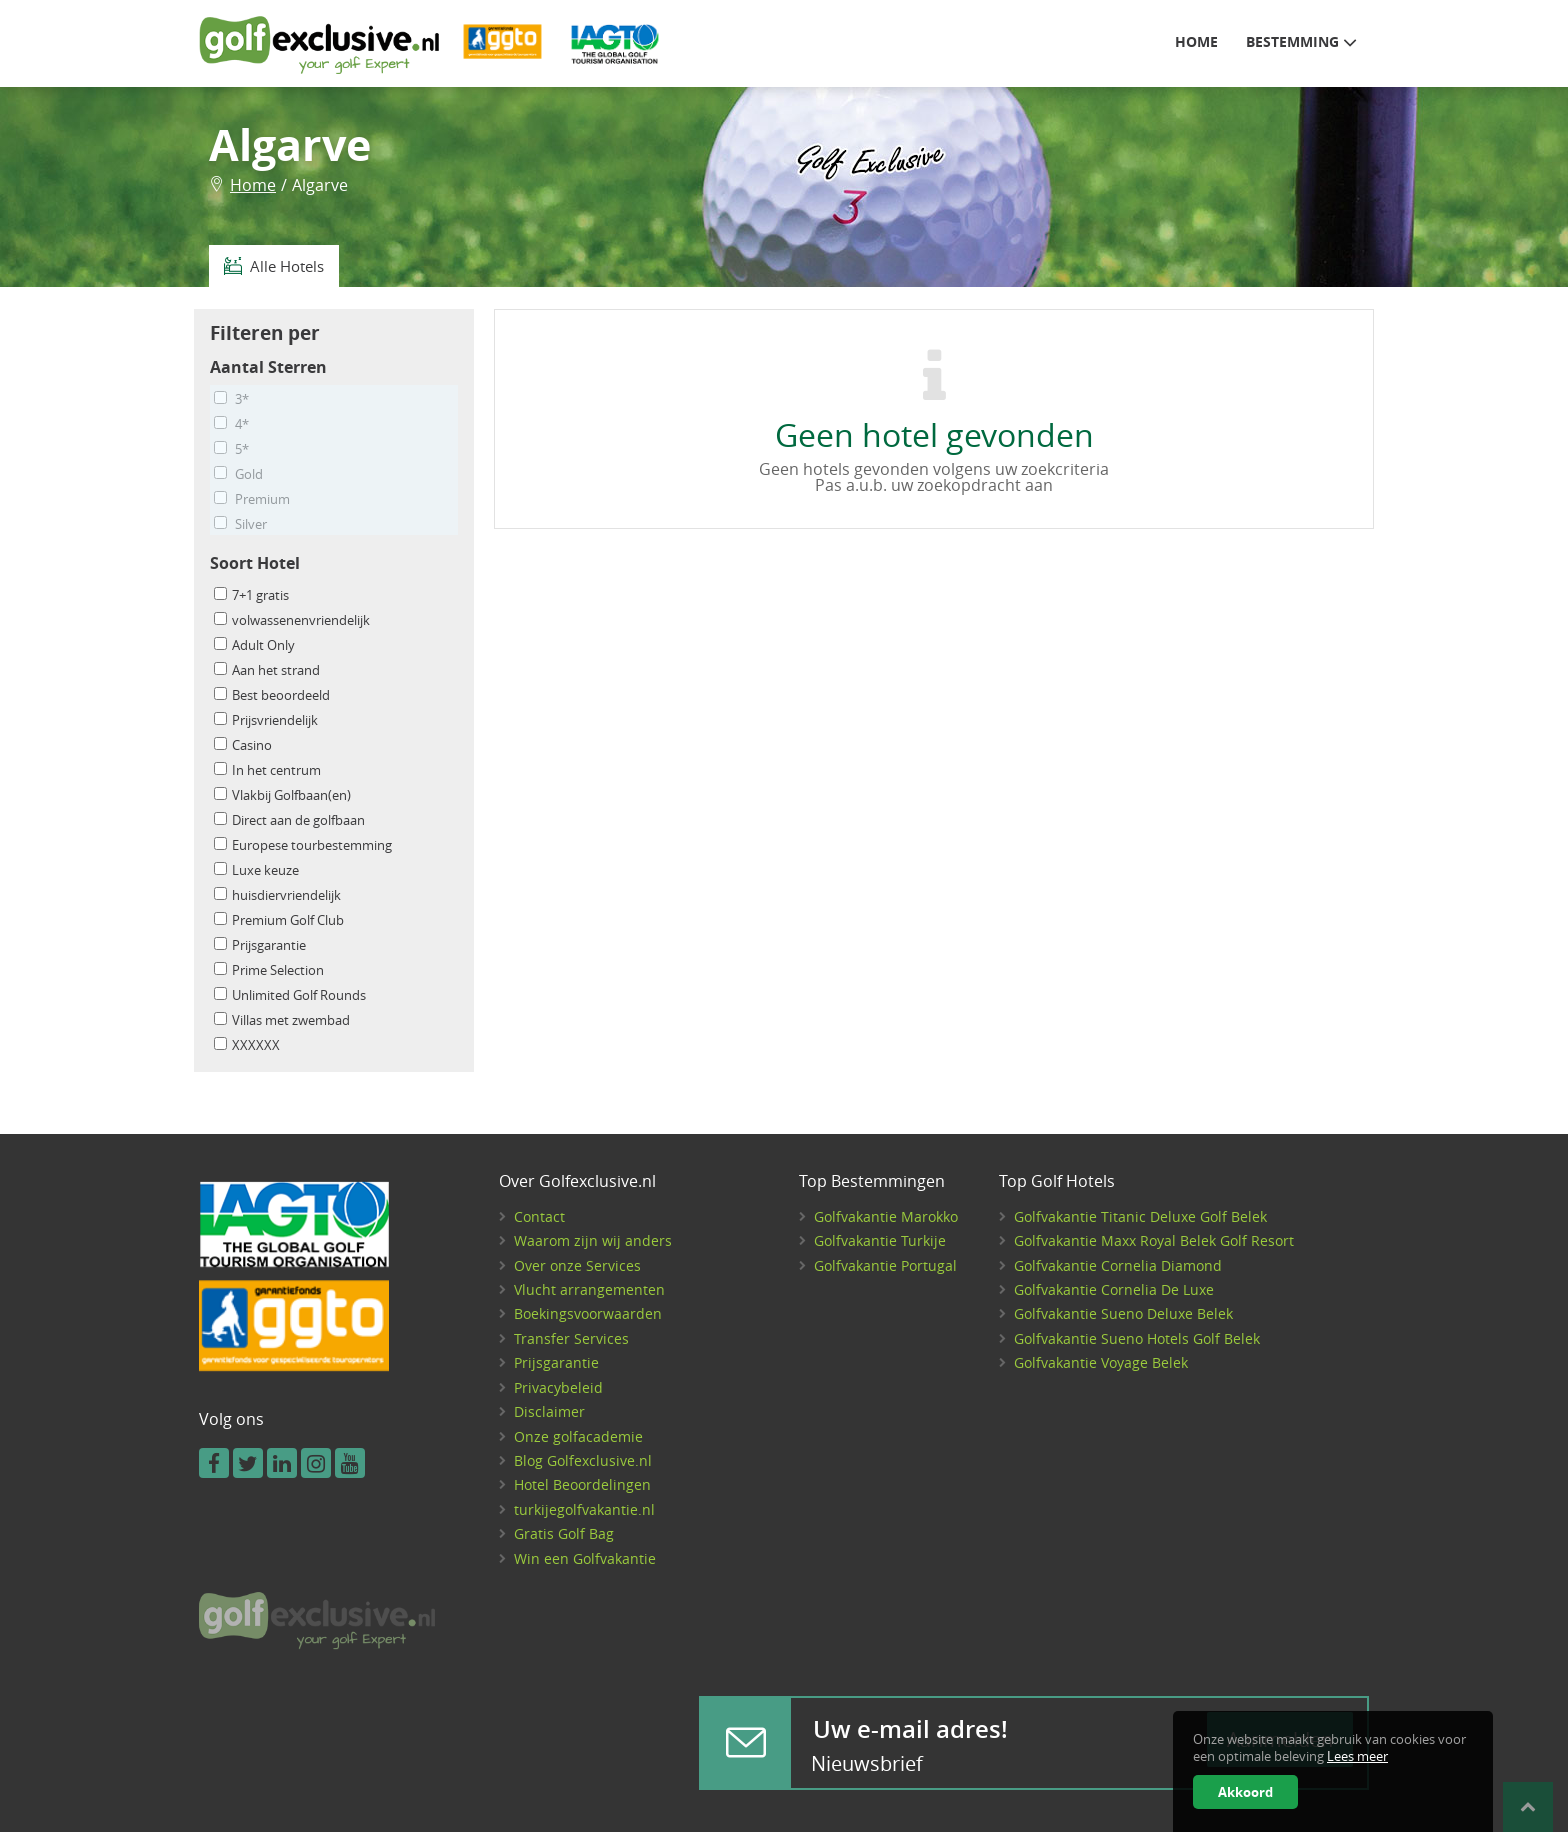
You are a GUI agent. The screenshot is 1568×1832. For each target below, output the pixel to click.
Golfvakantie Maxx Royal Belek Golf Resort (1154, 1240)
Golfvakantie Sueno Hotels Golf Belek (1137, 1338)
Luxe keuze (256, 870)
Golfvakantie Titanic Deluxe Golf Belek (1140, 1216)
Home (1196, 42)
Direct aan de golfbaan (289, 820)
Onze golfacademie (578, 1436)
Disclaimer (549, 1411)
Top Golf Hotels (1057, 1182)
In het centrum (267, 770)
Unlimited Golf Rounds (290, 995)
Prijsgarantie (260, 945)
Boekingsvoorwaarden (588, 1313)
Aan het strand (267, 670)
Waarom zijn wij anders (593, 1240)
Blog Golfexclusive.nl (583, 1460)
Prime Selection (269, 970)
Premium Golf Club (279, 920)
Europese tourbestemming (303, 845)
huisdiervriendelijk (277, 895)
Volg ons (231, 1420)
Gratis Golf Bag (564, 1533)
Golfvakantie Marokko (886, 1216)
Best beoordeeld (272, 695)
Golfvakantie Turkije (880, 1240)
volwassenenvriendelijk (292, 620)
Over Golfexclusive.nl (577, 1182)
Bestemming (1301, 40)
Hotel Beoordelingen (582, 1484)
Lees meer (1357, 1756)
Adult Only (254, 645)
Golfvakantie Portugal (885, 1265)
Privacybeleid (558, 1387)
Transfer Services (571, 1338)
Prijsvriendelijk (266, 720)
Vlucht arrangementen (589, 1289)
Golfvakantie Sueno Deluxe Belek (1123, 1313)
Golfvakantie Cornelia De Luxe (1114, 1289)
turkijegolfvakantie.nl (584, 1509)
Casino (243, 745)
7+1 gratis (251, 595)
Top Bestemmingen (872, 1182)
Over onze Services (577, 1265)
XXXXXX (247, 1045)
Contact (539, 1216)
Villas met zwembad (282, 1020)
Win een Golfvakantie (585, 1558)
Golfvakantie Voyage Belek (1101, 1362)
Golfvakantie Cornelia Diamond (1118, 1265)
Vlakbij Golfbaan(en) (282, 795)
